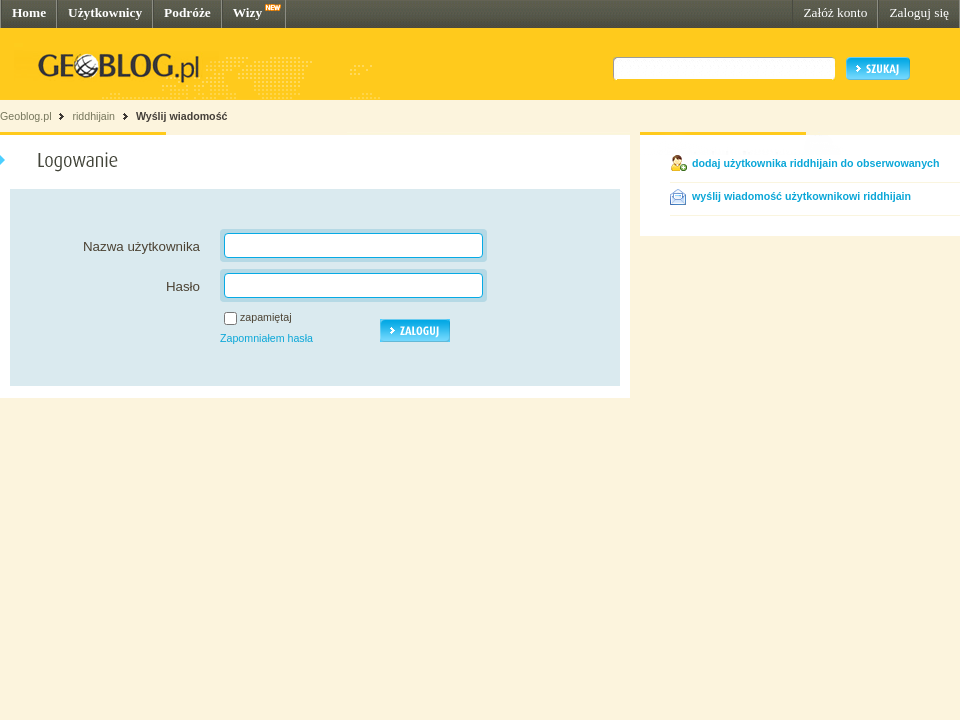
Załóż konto (835, 12)
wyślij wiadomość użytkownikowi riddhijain (801, 196)
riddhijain (93, 116)
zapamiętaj (266, 317)
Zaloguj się (919, 12)
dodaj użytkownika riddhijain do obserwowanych (816, 163)
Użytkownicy (105, 12)
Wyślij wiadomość (182, 116)
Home (29, 12)
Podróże (187, 12)
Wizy (247, 12)
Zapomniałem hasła (266, 338)
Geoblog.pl (26, 116)
